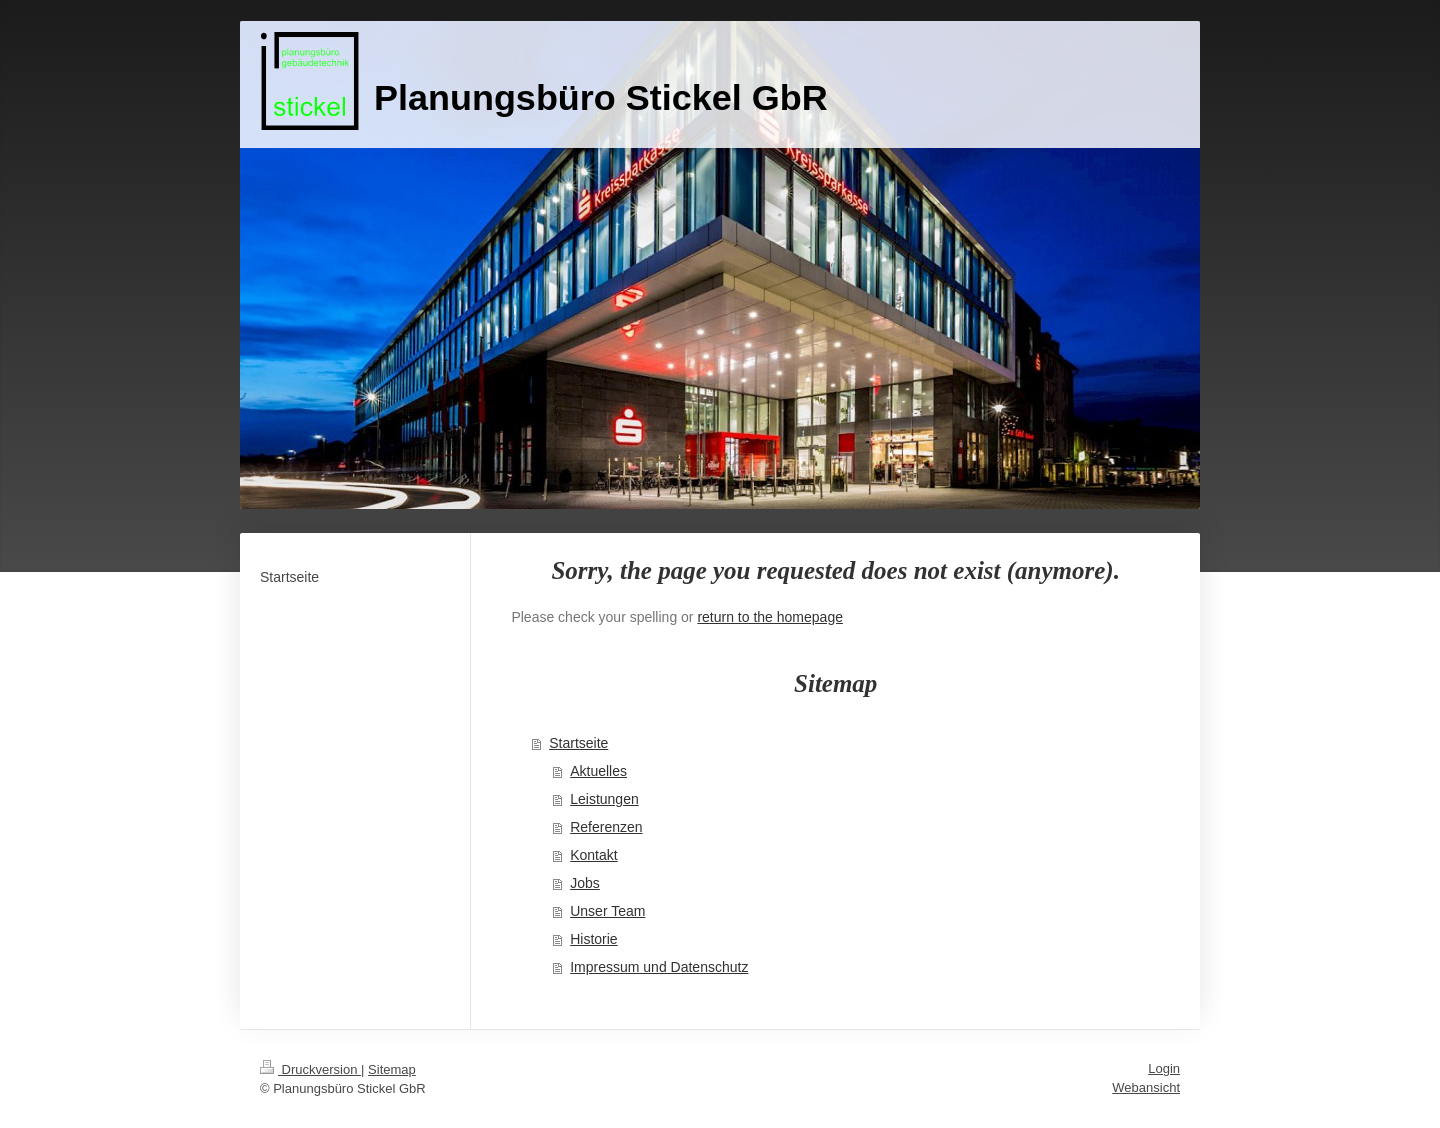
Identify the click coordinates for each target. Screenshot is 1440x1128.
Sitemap (392, 1069)
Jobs (585, 883)
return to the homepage (770, 617)
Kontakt (593, 855)
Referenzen (606, 827)
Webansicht (1146, 1087)
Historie (593, 939)
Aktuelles (598, 771)
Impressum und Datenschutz (659, 967)
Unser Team (607, 911)
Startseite (578, 743)
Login (1164, 1068)
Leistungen (604, 799)
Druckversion (310, 1069)
